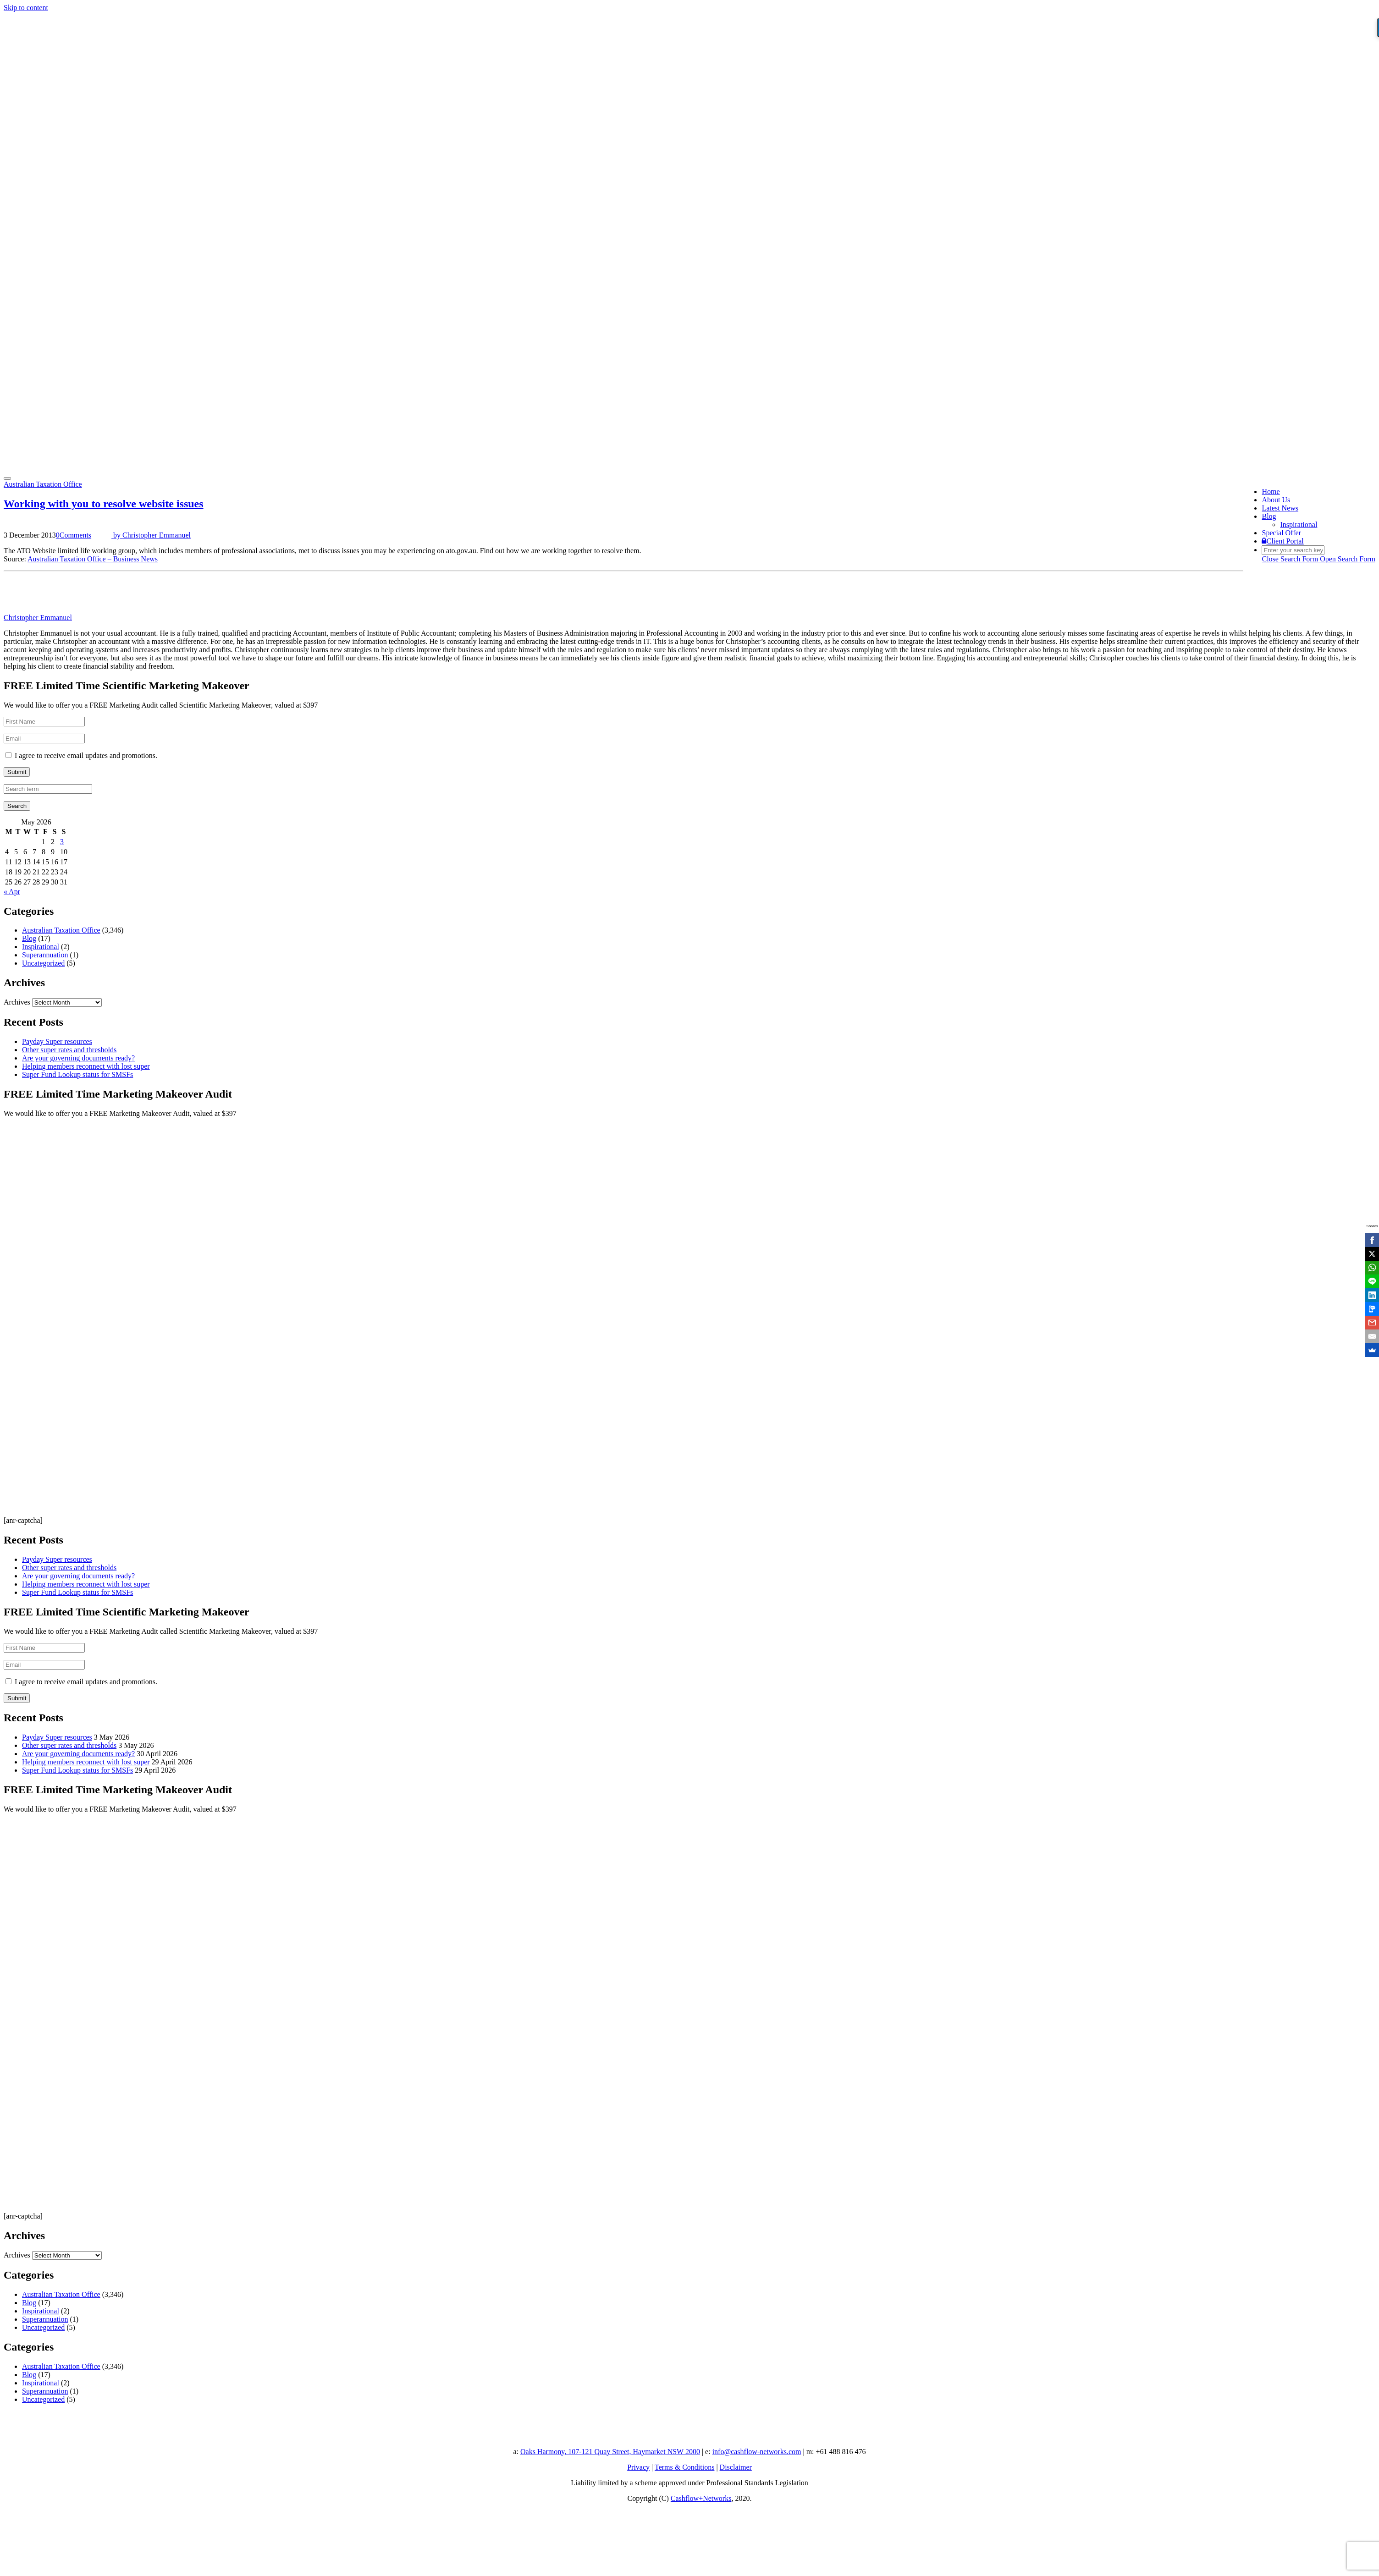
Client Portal (1282, 541)
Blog (1269, 516)
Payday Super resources (57, 1041)
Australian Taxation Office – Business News (93, 559)
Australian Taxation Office (43, 484)
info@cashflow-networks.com (756, 2451)
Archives (17, 1002)
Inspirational (1298, 524)
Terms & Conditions (684, 2467)
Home (1271, 491)
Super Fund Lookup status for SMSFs (77, 1074)
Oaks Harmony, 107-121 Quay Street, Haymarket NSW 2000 (610, 2451)
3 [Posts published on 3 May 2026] (62, 842)
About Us (1276, 500)
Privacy (638, 2467)
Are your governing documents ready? (78, 1058)
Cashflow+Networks (701, 2498)
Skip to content (26, 7)
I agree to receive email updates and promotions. (81, 755)
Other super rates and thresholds (69, 1050)
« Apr (12, 891)
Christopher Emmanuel (38, 617)
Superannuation (45, 955)
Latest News (1280, 508)
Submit (16, 772)
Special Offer (1281, 533)
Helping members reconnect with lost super (86, 1066)
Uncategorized (43, 963)
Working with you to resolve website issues (104, 504)
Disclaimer (736, 2467)
